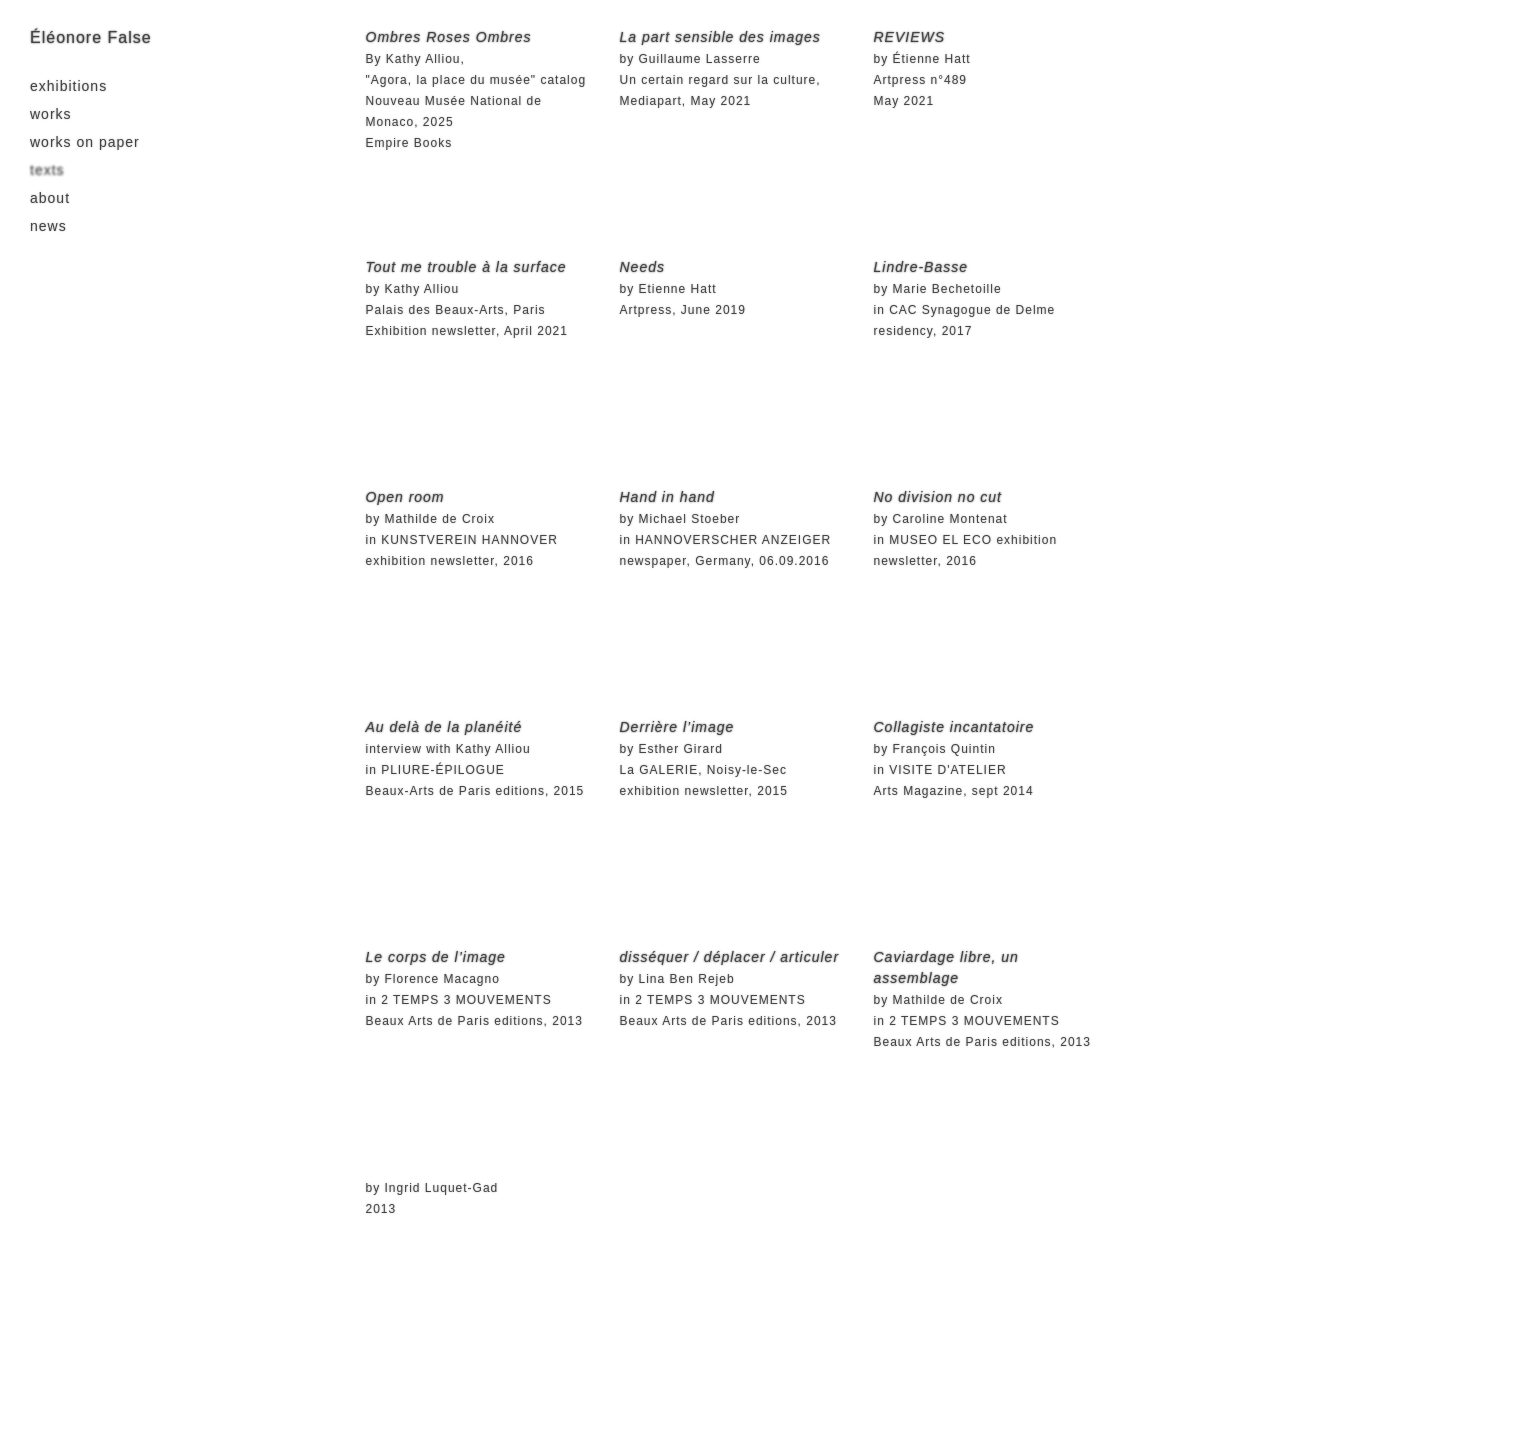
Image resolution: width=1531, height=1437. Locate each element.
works (51, 114)
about (50, 198)
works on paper (85, 142)
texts (47, 170)
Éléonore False (91, 37)
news (48, 226)
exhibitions (68, 86)
